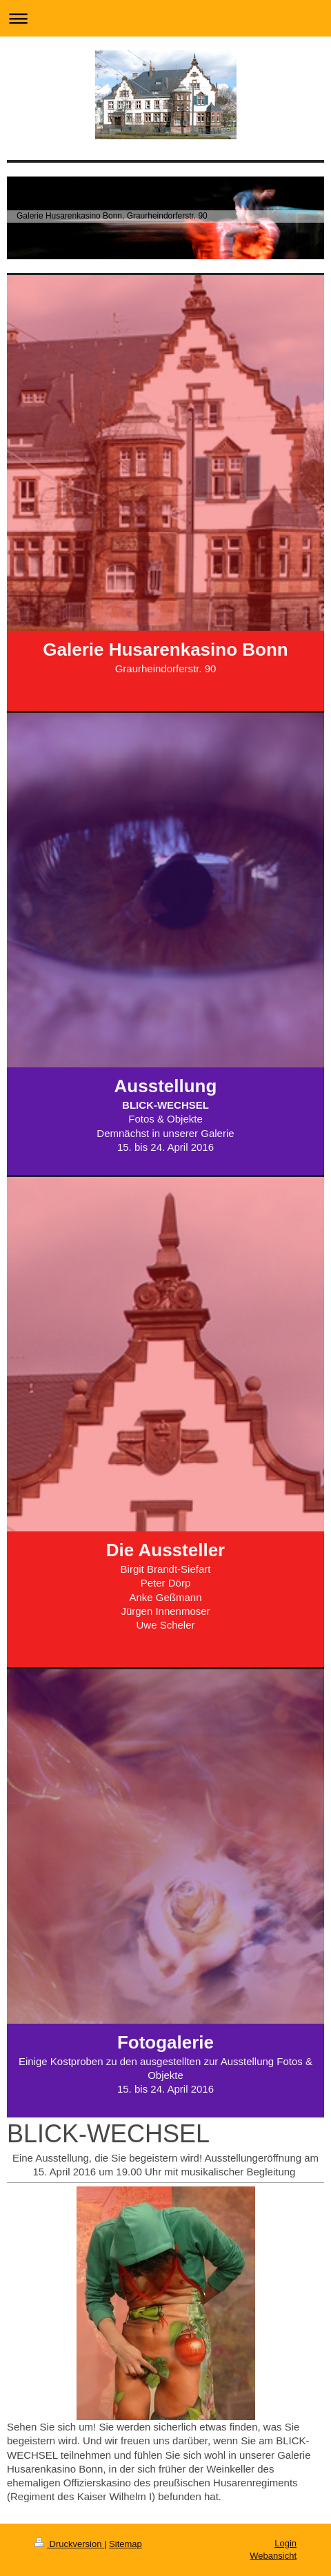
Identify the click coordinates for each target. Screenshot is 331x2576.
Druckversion (69, 2544)
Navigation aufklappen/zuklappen (165, 18)
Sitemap (125, 2544)
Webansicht (273, 2555)
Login (285, 2543)
